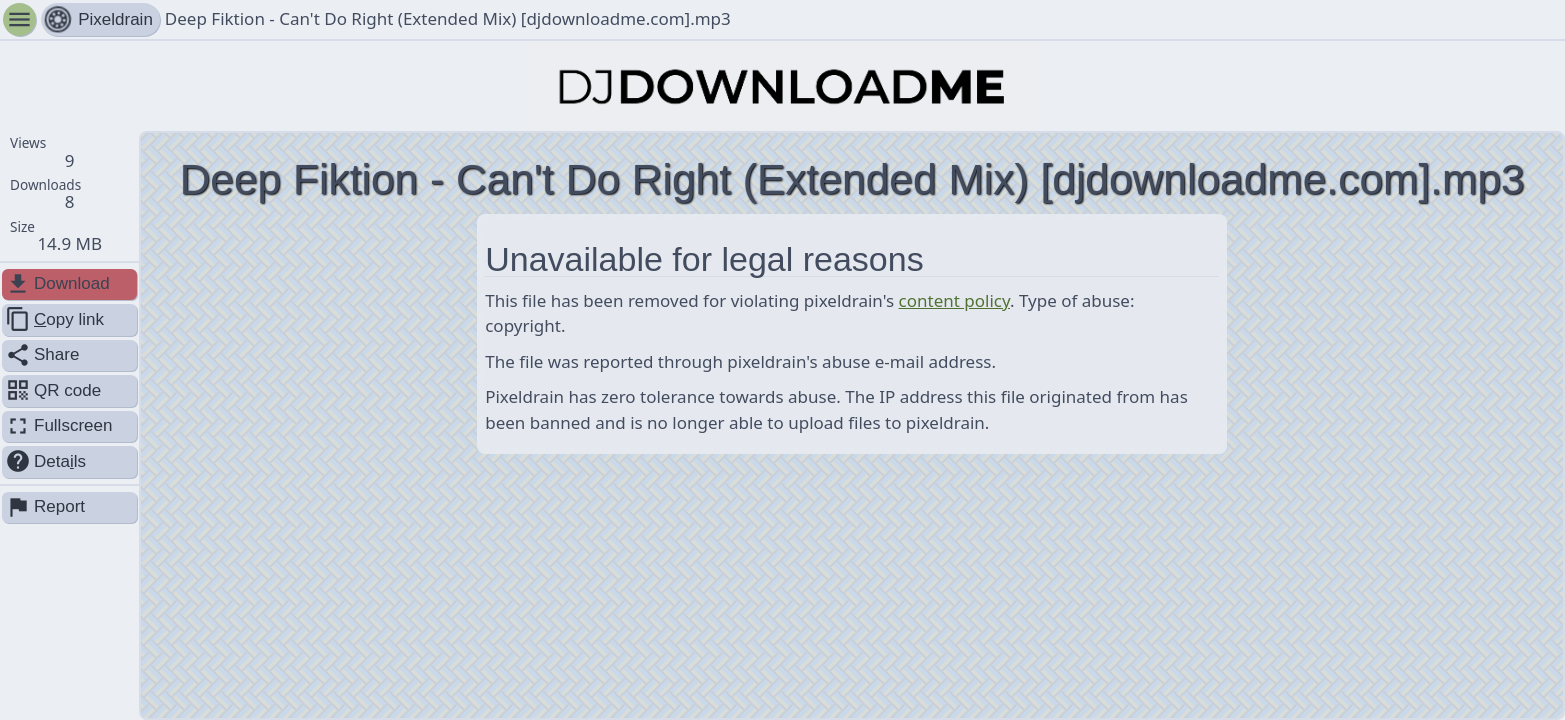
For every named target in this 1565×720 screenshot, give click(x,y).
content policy (954, 300)
